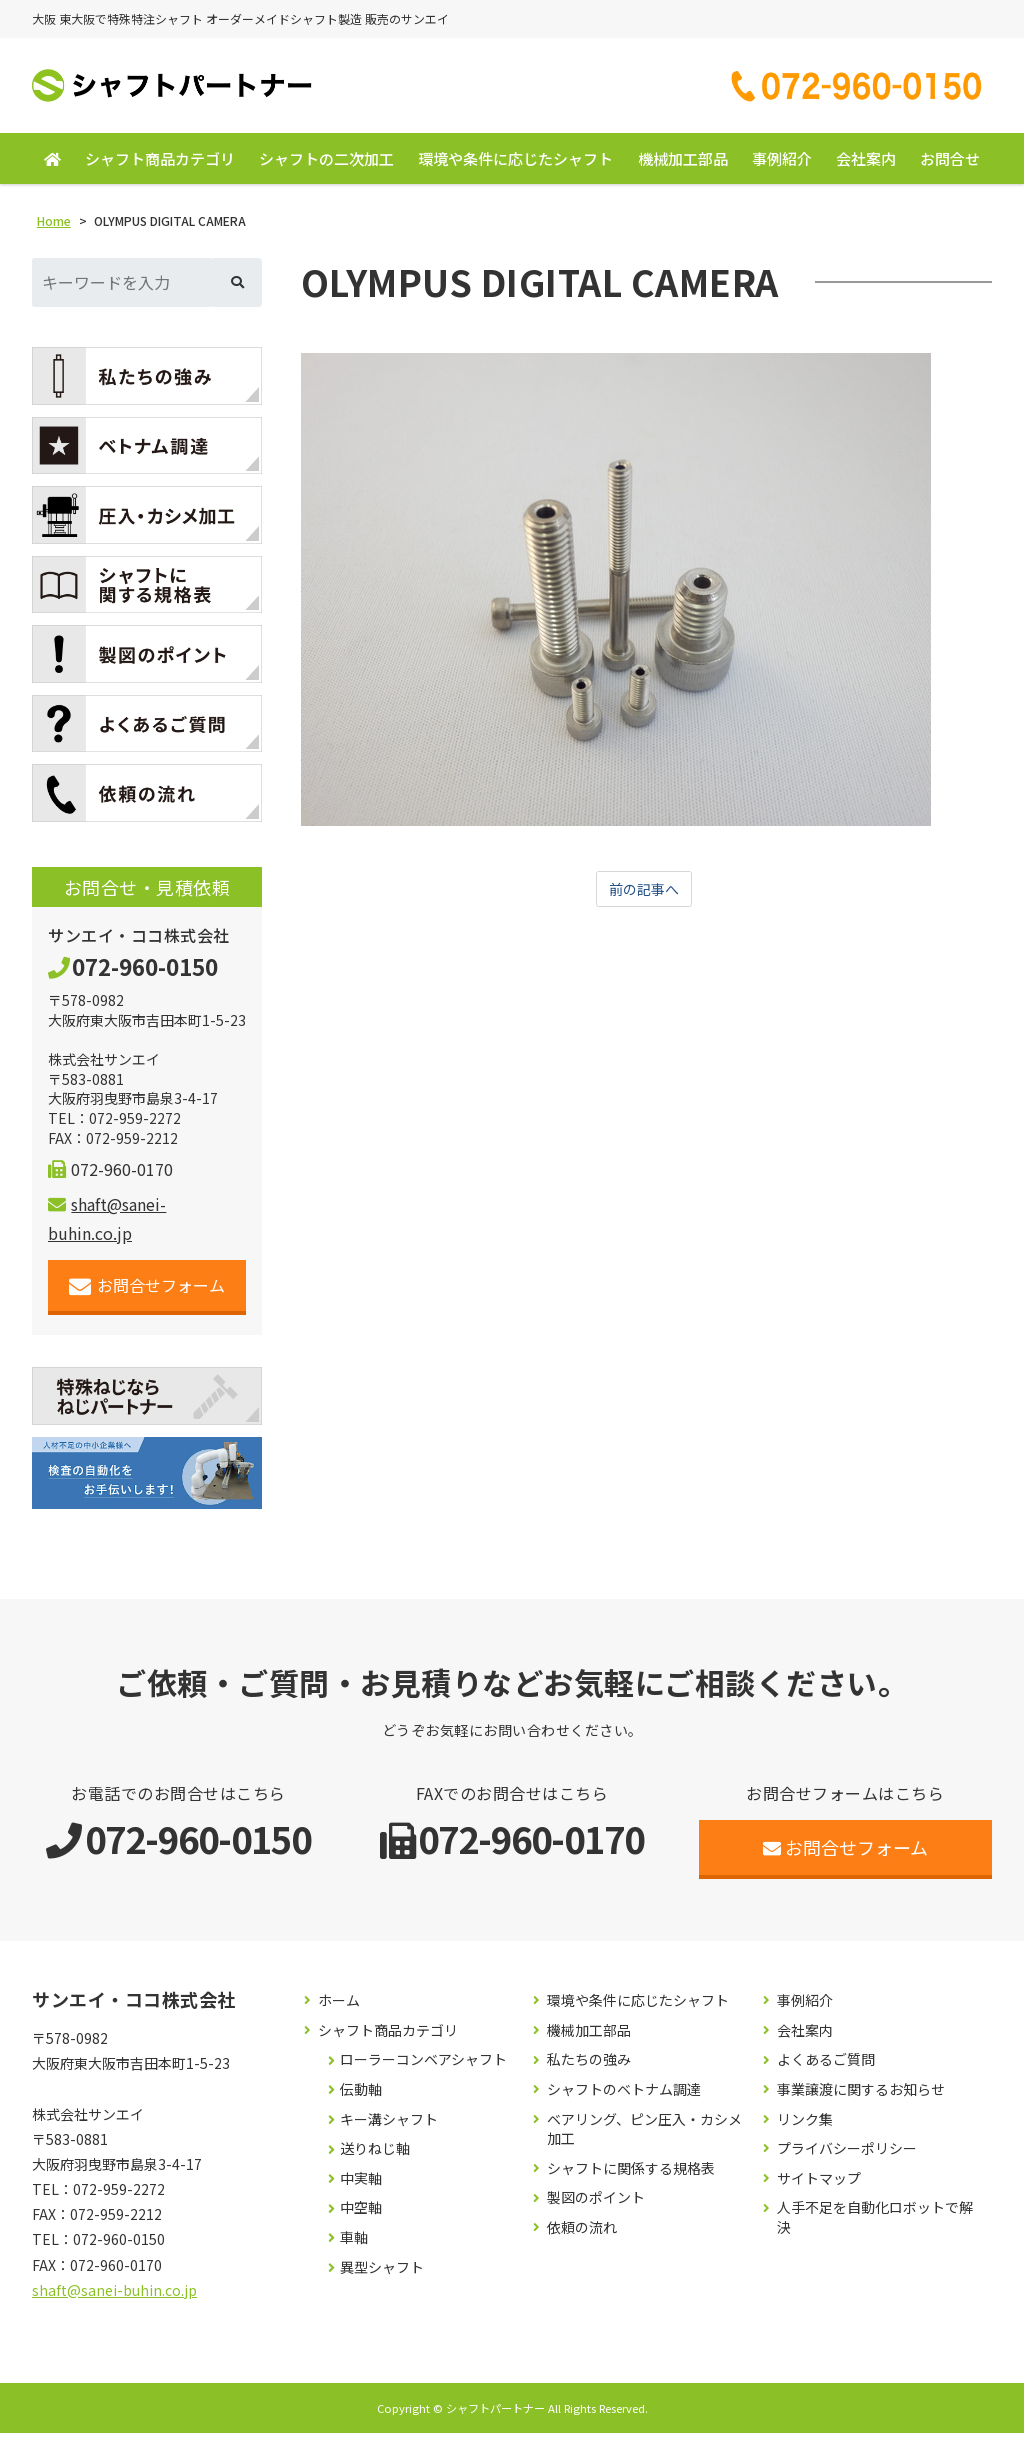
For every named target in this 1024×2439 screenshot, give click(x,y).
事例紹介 (782, 164)
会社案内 (866, 164)
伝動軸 (361, 2095)
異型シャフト (382, 2272)
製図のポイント (596, 2203)
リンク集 (805, 2124)
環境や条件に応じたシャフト (515, 164)
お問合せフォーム (147, 1291)
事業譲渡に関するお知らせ (861, 2095)
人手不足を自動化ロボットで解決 (875, 2223)
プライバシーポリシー (847, 2154)
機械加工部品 (683, 164)
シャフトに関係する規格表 (631, 2174)
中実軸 (361, 2184)
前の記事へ (644, 896)
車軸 (354, 2243)
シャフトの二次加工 (326, 164)
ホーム (339, 2006)
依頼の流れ (582, 2233)
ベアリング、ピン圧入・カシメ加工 (644, 2134)
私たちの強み (589, 2065)
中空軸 (361, 2213)
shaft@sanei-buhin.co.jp (114, 2296)
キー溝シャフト (389, 2124)
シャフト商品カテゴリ (160, 164)
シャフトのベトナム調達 (624, 2095)
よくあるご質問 (826, 2065)
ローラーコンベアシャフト (423, 2065)
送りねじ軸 (375, 2154)
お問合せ (950, 164)
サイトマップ (819, 2184)
